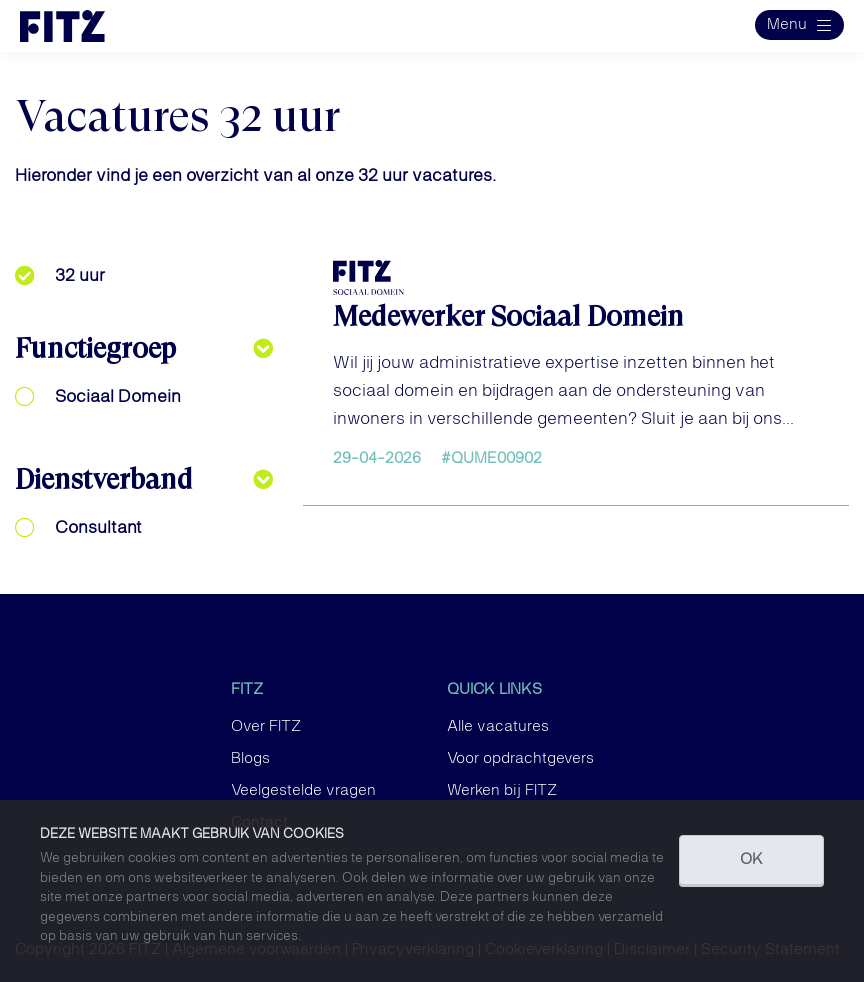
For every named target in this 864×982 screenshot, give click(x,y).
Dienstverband (104, 479)
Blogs (250, 759)
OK (751, 860)
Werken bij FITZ (502, 791)
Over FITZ (266, 727)
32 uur (80, 276)
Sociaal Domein (118, 397)
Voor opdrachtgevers (520, 759)
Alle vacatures (498, 727)
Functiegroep (95, 348)
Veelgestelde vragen (303, 791)
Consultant (98, 528)
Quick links (494, 690)
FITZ (247, 690)
